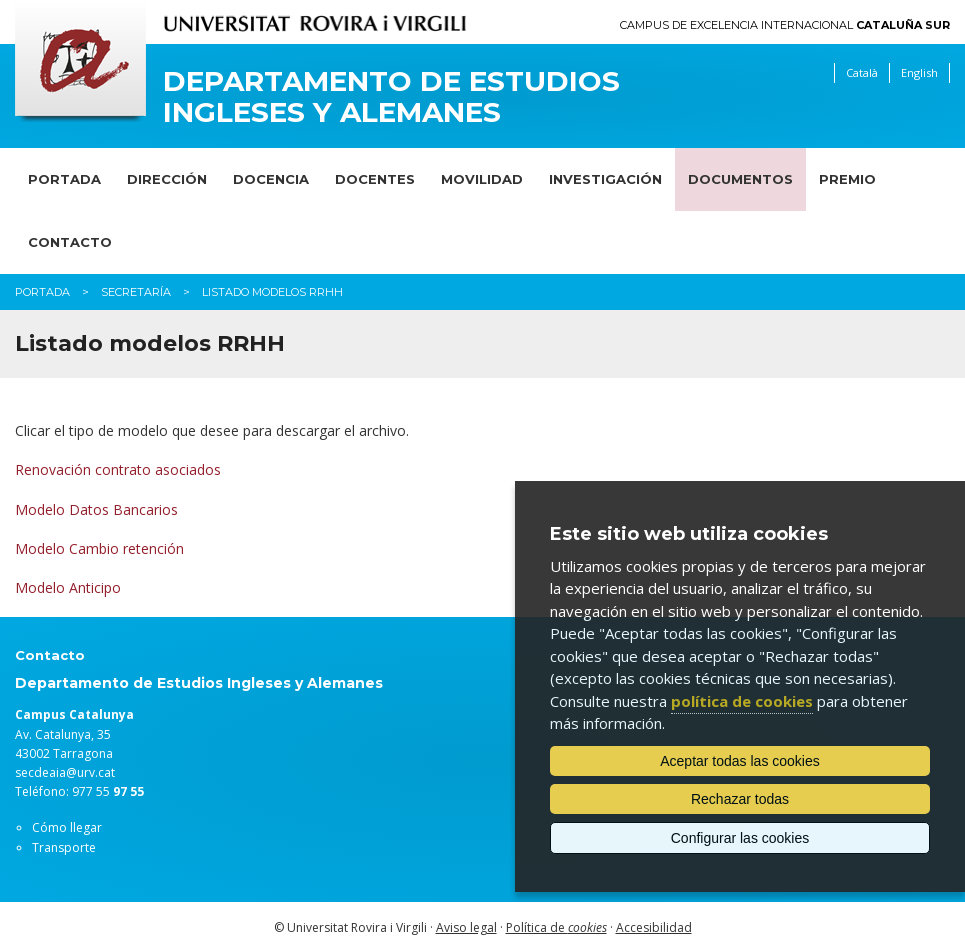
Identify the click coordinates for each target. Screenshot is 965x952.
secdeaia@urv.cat (65, 772)
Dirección (167, 179)
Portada (64, 179)
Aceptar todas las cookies (740, 761)
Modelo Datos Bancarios (96, 509)
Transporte (64, 847)
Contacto (70, 242)
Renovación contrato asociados (118, 469)
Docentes (375, 179)
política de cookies (742, 701)
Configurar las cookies (740, 838)
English (919, 72)
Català (862, 72)
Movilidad (482, 179)
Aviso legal (466, 927)
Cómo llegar (67, 827)
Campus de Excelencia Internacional (785, 25)
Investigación (605, 179)
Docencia (271, 179)
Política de (556, 927)
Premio (847, 179)
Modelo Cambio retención (99, 548)
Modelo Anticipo (68, 587)
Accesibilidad (654, 927)
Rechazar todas (740, 799)
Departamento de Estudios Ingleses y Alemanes (391, 97)
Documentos (740, 179)
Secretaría (136, 292)
